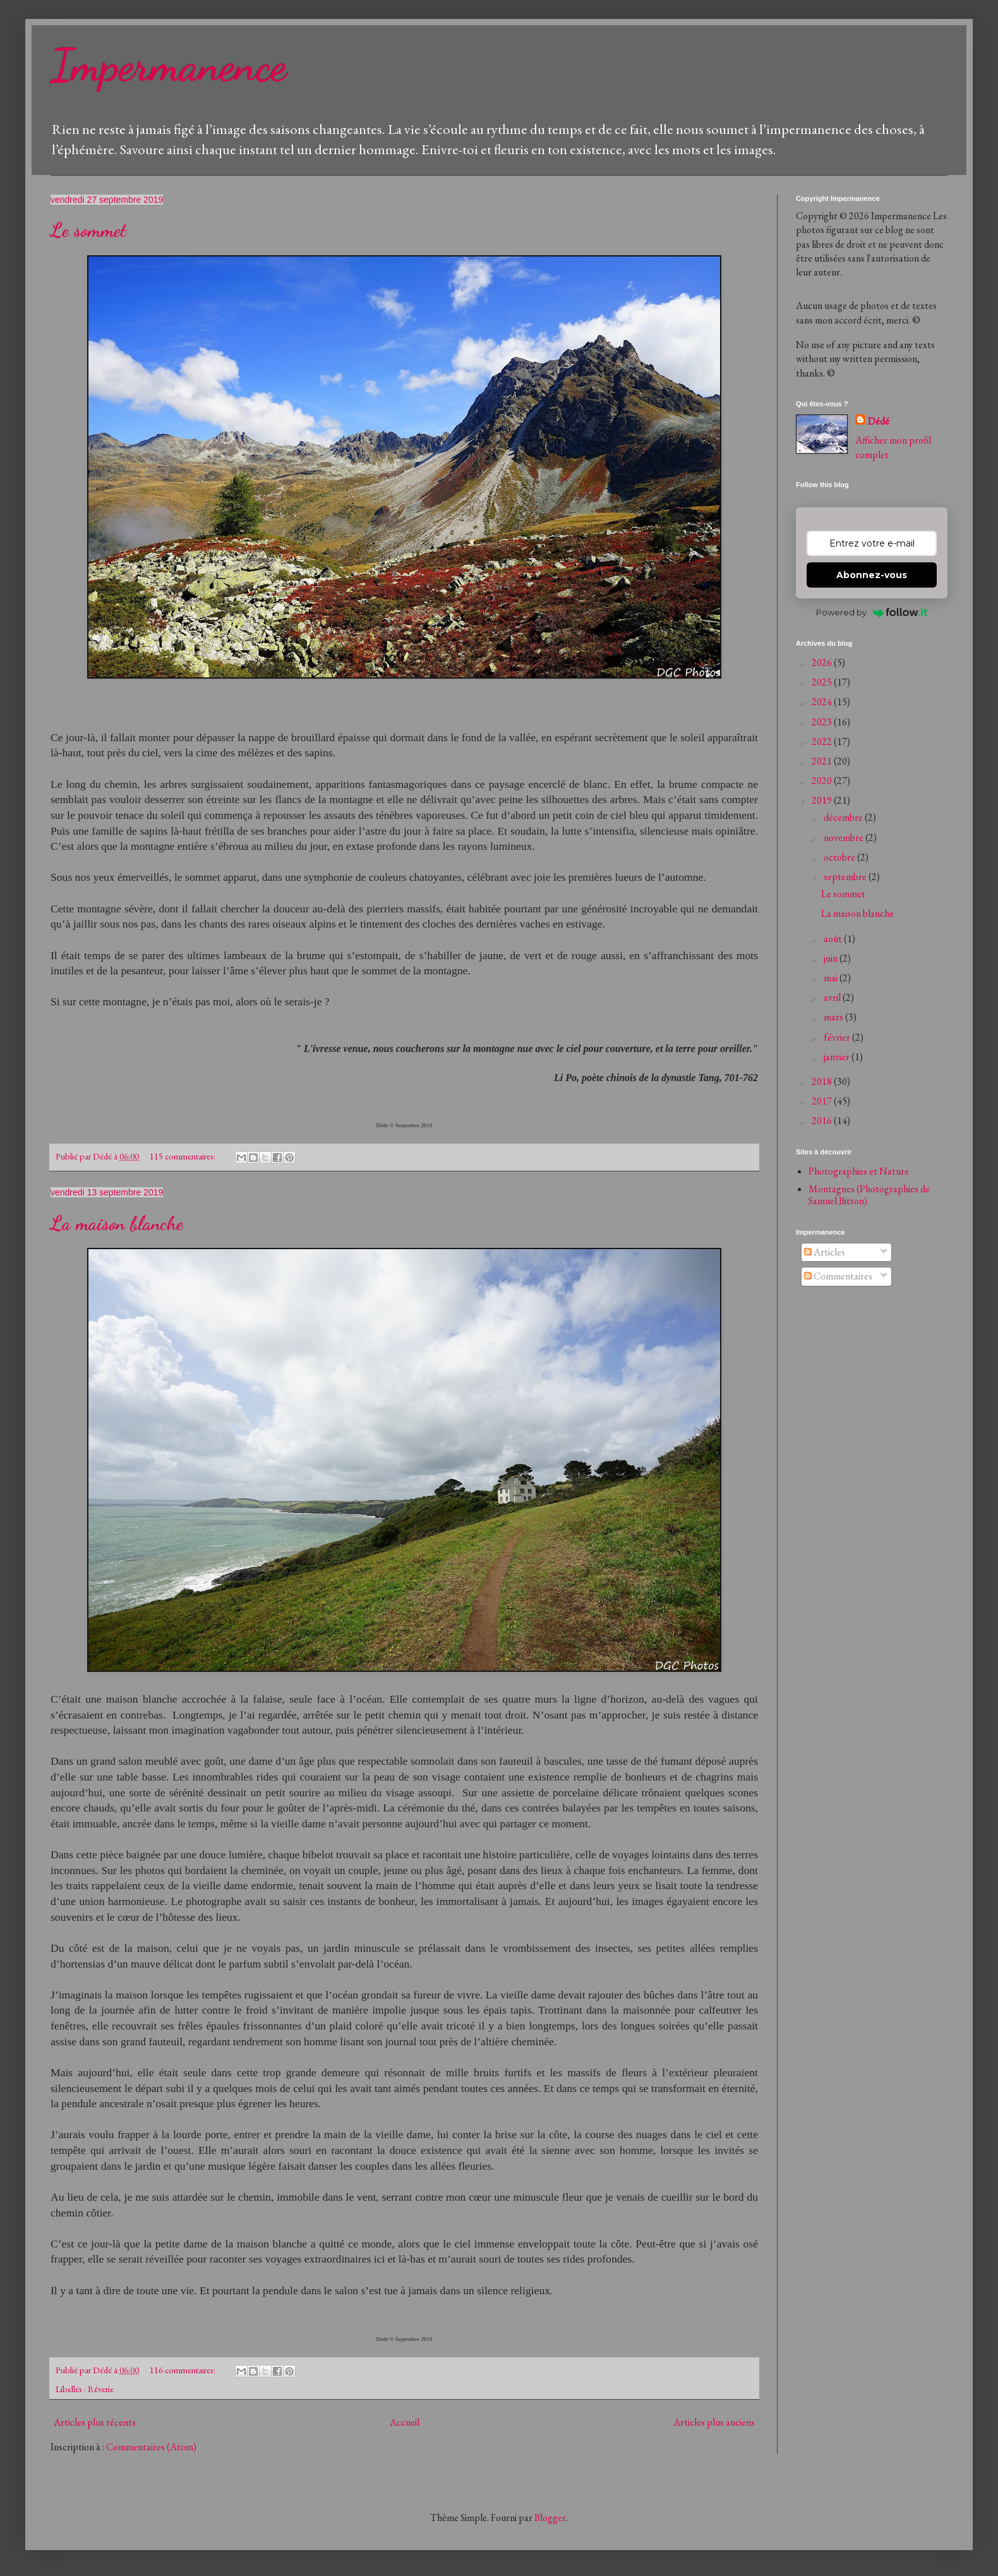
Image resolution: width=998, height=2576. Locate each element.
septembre (846, 876)
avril (833, 997)
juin (831, 958)
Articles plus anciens (714, 2422)
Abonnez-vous (871, 575)
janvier (837, 1056)
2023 (823, 722)
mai (831, 977)
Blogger (550, 2517)
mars (834, 1017)
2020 (823, 780)
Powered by (872, 612)
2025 (823, 682)
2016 (823, 1120)
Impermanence (169, 65)
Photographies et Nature (859, 1171)
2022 (823, 741)
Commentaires (838, 1276)
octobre (840, 857)
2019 (823, 800)
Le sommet (88, 230)
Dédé (878, 421)
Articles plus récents (95, 2422)
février (838, 1037)
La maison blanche (117, 1223)
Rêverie (101, 2389)
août (834, 938)
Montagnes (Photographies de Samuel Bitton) (869, 1194)
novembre (844, 837)
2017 (823, 1101)
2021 (823, 761)
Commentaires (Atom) (151, 2446)
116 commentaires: (183, 2370)
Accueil (404, 2422)
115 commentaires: (183, 1156)
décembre (844, 817)
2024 (823, 701)
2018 (823, 1081)
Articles (824, 1252)
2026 (823, 662)
